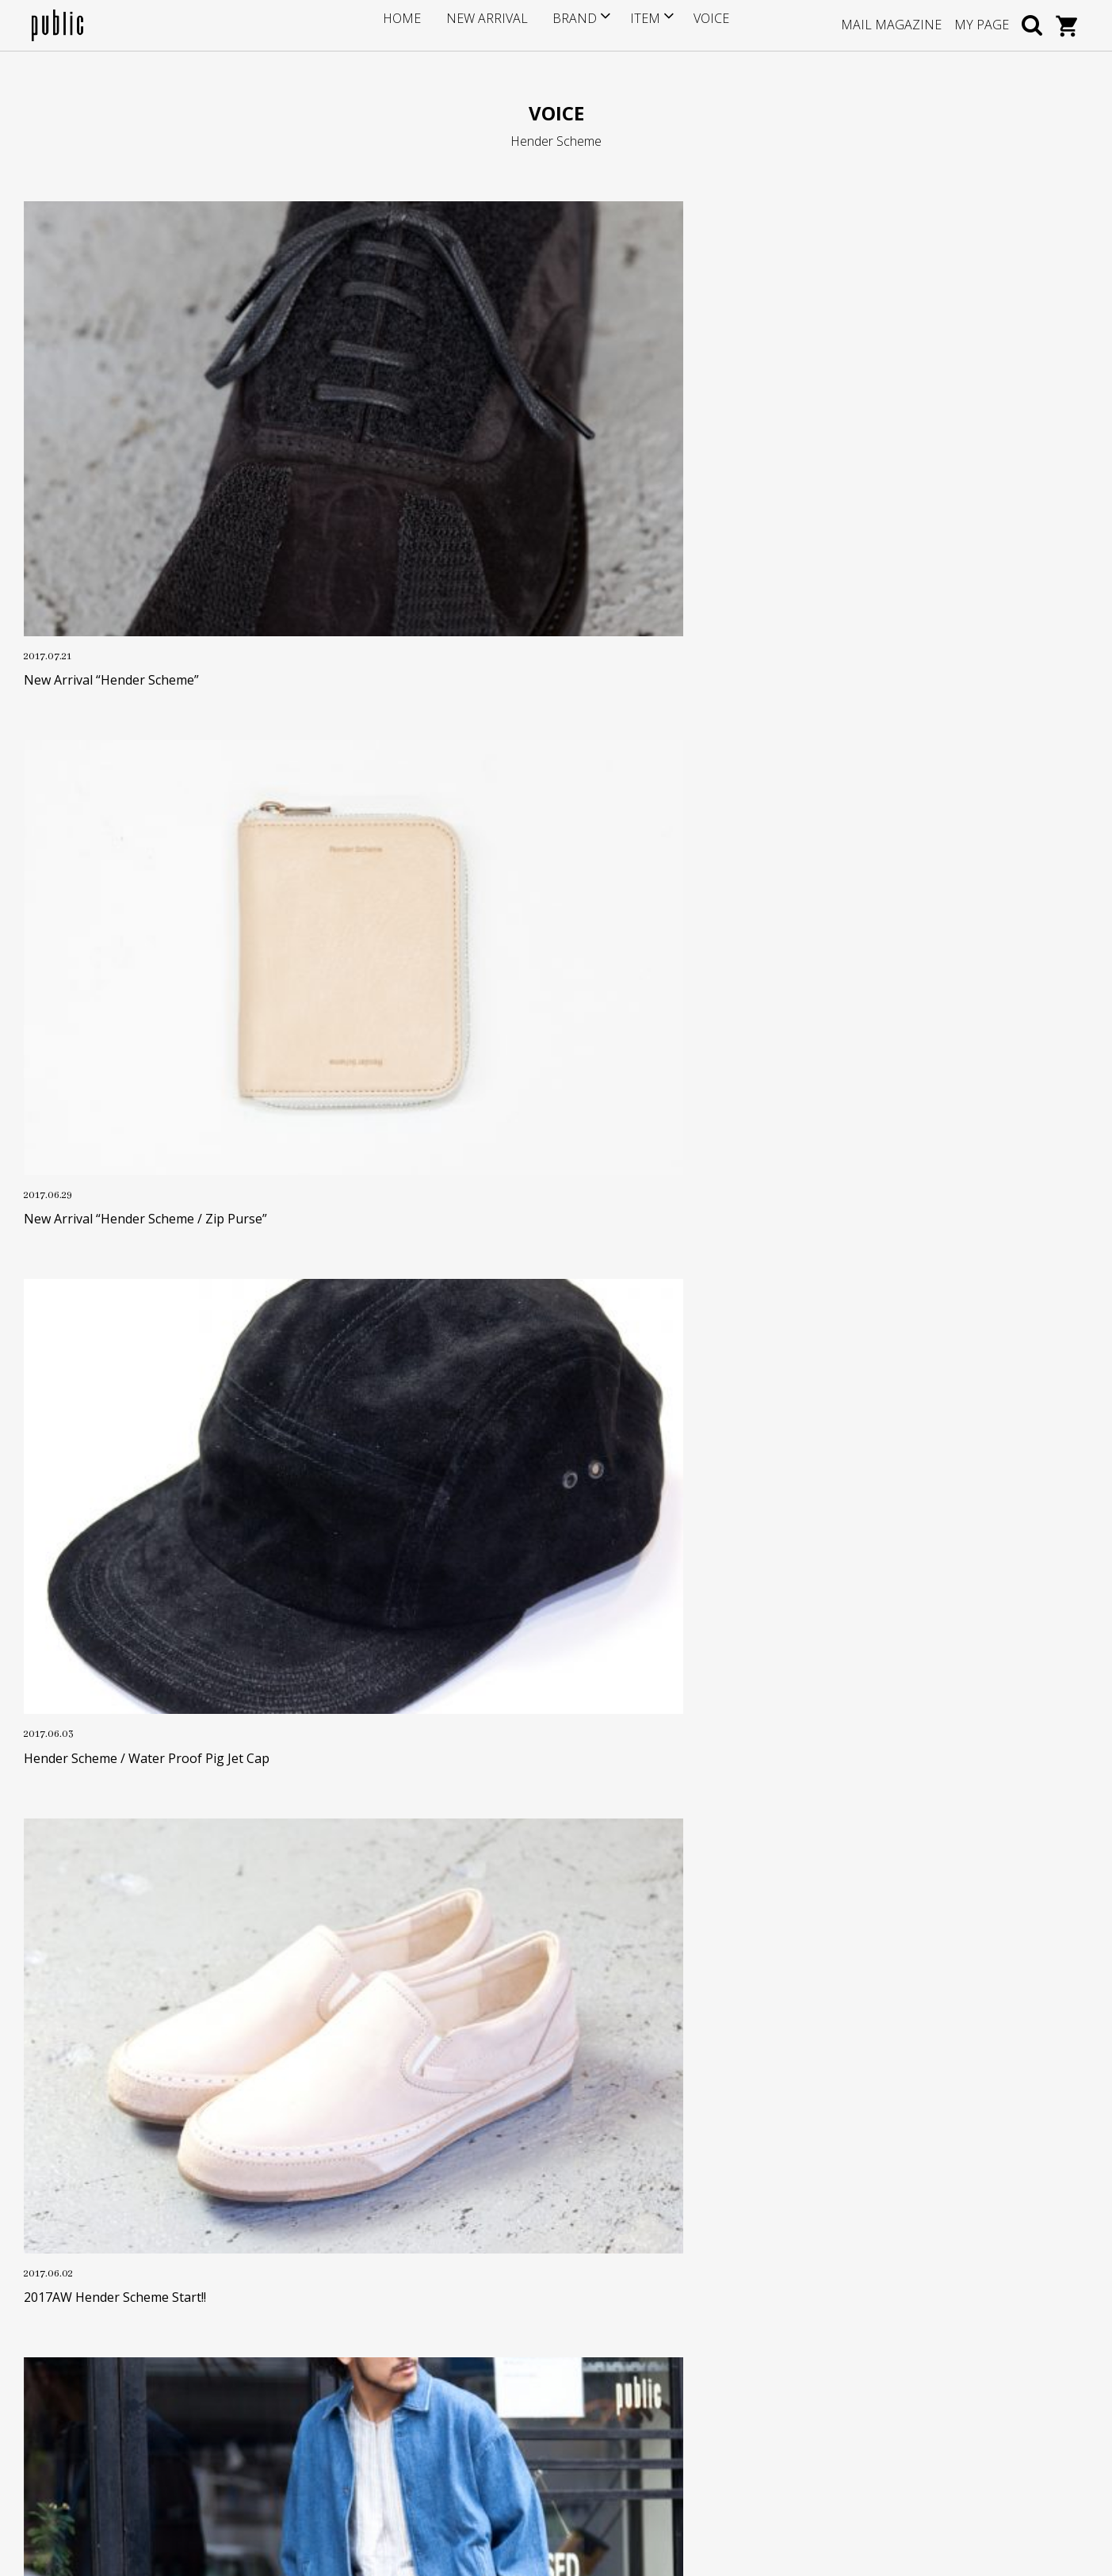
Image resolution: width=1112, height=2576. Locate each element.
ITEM (633, 24)
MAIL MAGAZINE (891, 24)
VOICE (695, 24)
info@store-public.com (124, 2337)
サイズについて (430, 2296)
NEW (623, 1906)
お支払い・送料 (430, 2345)
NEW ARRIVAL (492, 24)
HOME (419, 24)
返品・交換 (419, 2369)
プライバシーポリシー (447, 2417)
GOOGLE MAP (96, 2413)
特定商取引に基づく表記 (453, 2393)
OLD (492, 1906)
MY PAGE (981, 24)
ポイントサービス (436, 2320)
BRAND (567, 24)
